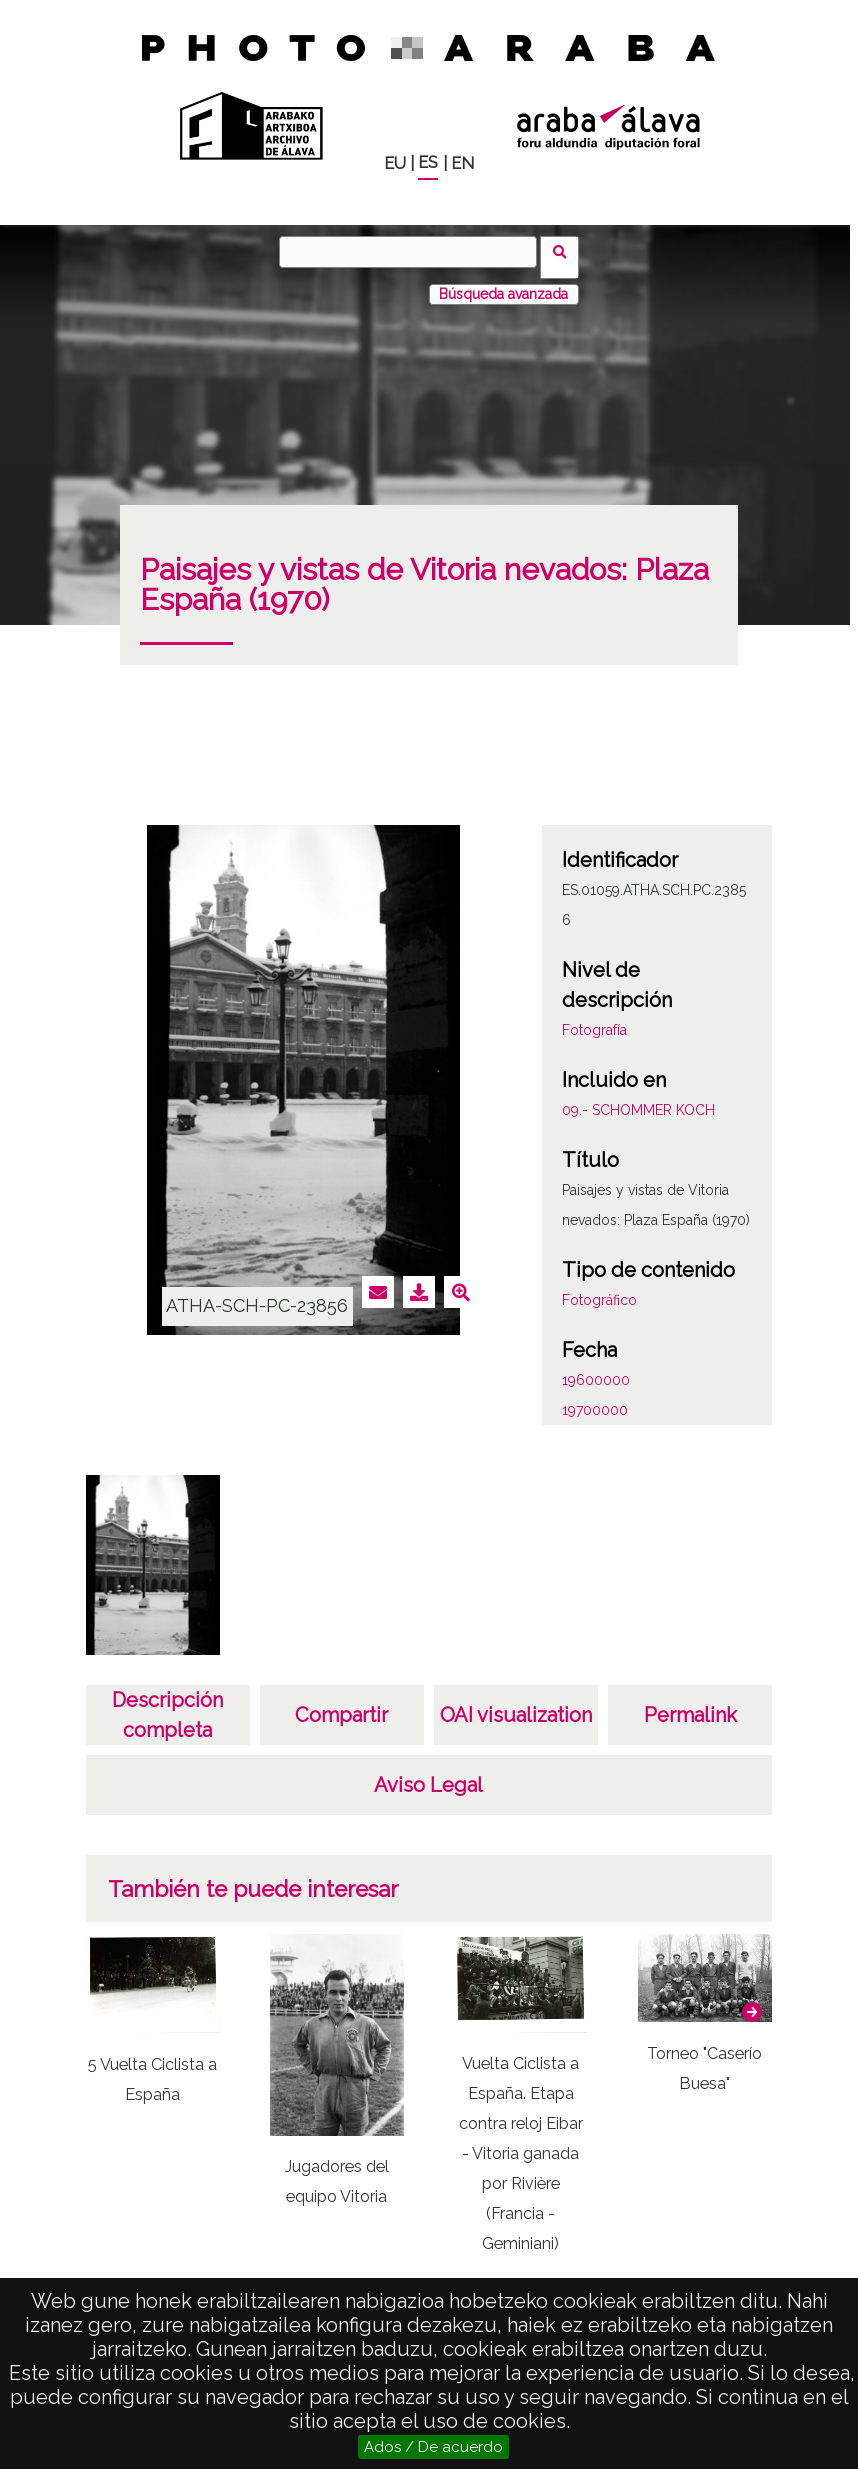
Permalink (690, 1704)
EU (395, 163)
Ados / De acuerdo (433, 2447)
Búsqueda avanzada (503, 283)
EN (462, 163)
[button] (752, 2001)
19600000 (596, 1369)
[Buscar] (414, 252)
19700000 (595, 1399)
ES (428, 162)
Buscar (565, 251)
